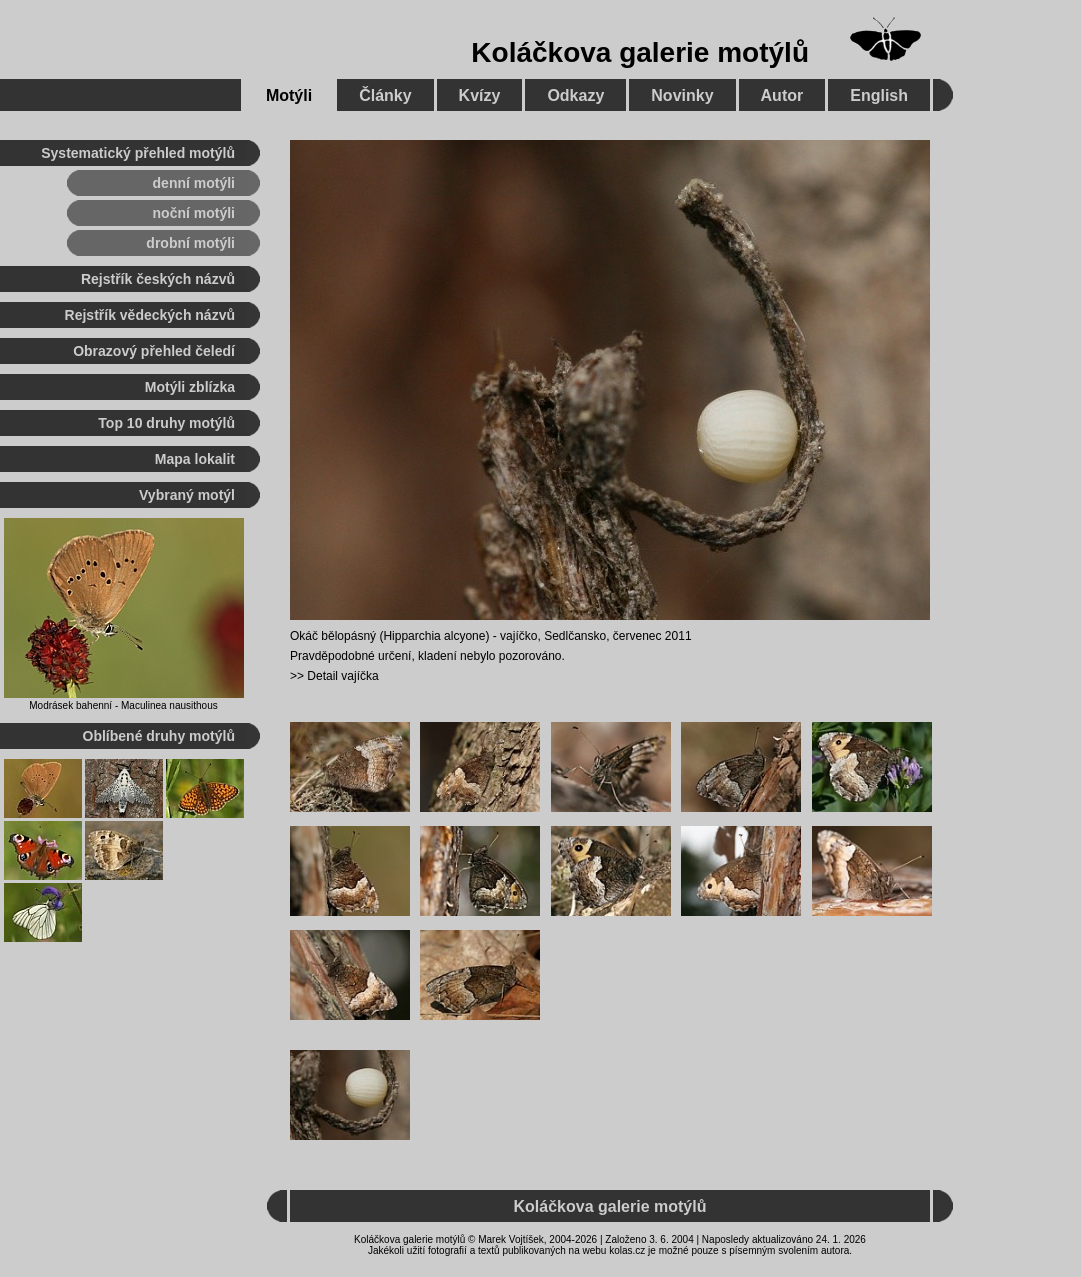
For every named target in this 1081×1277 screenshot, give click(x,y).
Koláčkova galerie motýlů (640, 52)
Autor (782, 95)
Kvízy (480, 95)
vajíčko (518, 636)
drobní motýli (190, 243)
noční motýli (194, 213)
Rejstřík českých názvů (158, 279)
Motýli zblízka (190, 387)
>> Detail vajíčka (334, 676)
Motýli (289, 95)
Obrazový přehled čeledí (154, 351)
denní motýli (194, 183)
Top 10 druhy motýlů (166, 423)
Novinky (682, 95)
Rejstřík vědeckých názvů (150, 315)
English (879, 95)
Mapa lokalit (195, 459)
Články (385, 95)
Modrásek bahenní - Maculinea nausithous (123, 705)
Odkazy (575, 95)
